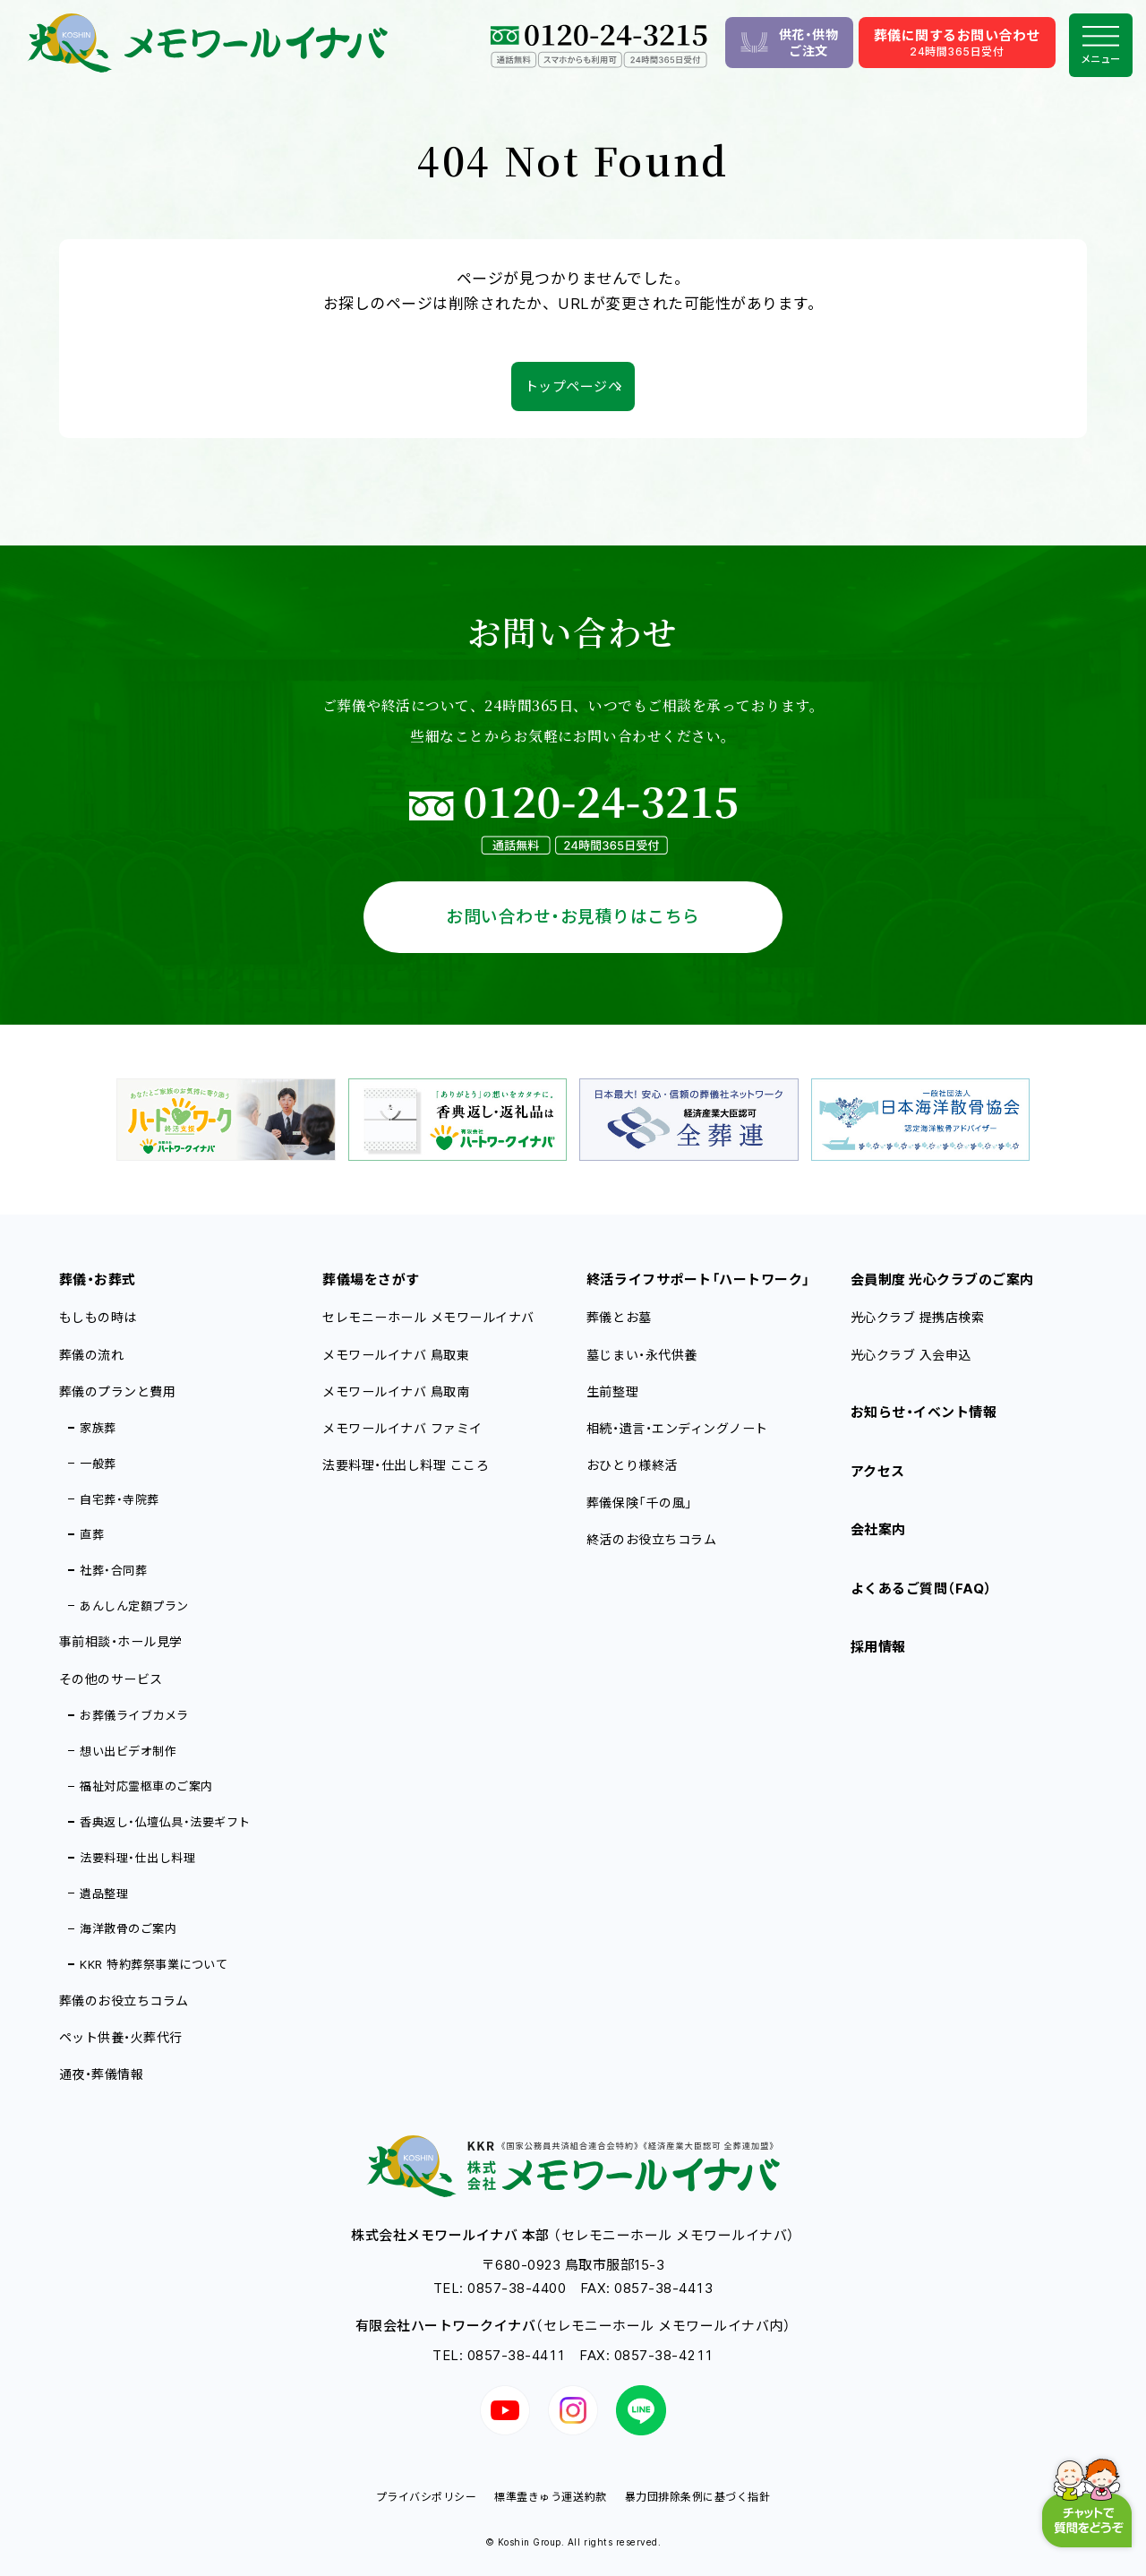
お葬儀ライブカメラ (134, 1715)
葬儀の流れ (91, 1354)
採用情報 (878, 1646)
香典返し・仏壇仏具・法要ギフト (165, 1822)
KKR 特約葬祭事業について (153, 1964)
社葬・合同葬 (113, 1570)
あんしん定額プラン (134, 1606)
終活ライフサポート (698, 1279)
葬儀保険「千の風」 (639, 1502)
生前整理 (612, 1391)
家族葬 (98, 1428)
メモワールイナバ (395, 1354)
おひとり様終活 (632, 1465)
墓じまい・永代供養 (641, 1354)
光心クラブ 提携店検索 (918, 1317)
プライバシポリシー (426, 2496)
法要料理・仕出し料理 (137, 1857)
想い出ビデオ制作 (128, 1751)
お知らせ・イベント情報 (924, 1412)
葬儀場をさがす (371, 1279)
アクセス (878, 1471)
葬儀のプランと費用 (117, 1391)
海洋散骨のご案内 (128, 1928)
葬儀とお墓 (619, 1317)
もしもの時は (98, 1317)
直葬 (92, 1534)
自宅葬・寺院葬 (119, 1499)
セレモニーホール (428, 1317)
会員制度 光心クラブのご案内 (942, 1279)
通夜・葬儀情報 (101, 2074)
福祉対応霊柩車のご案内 (146, 1786)
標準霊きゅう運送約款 (550, 2496)
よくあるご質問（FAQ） (921, 1588)
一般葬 (98, 1463)
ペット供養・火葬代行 (121, 2037)
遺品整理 (104, 1893)
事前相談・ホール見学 (121, 1641)
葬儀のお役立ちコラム (124, 2000)
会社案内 (878, 1529)
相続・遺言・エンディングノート (677, 1428)
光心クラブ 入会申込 (911, 1354)
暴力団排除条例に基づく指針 (698, 2496)
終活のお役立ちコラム (651, 1539)
